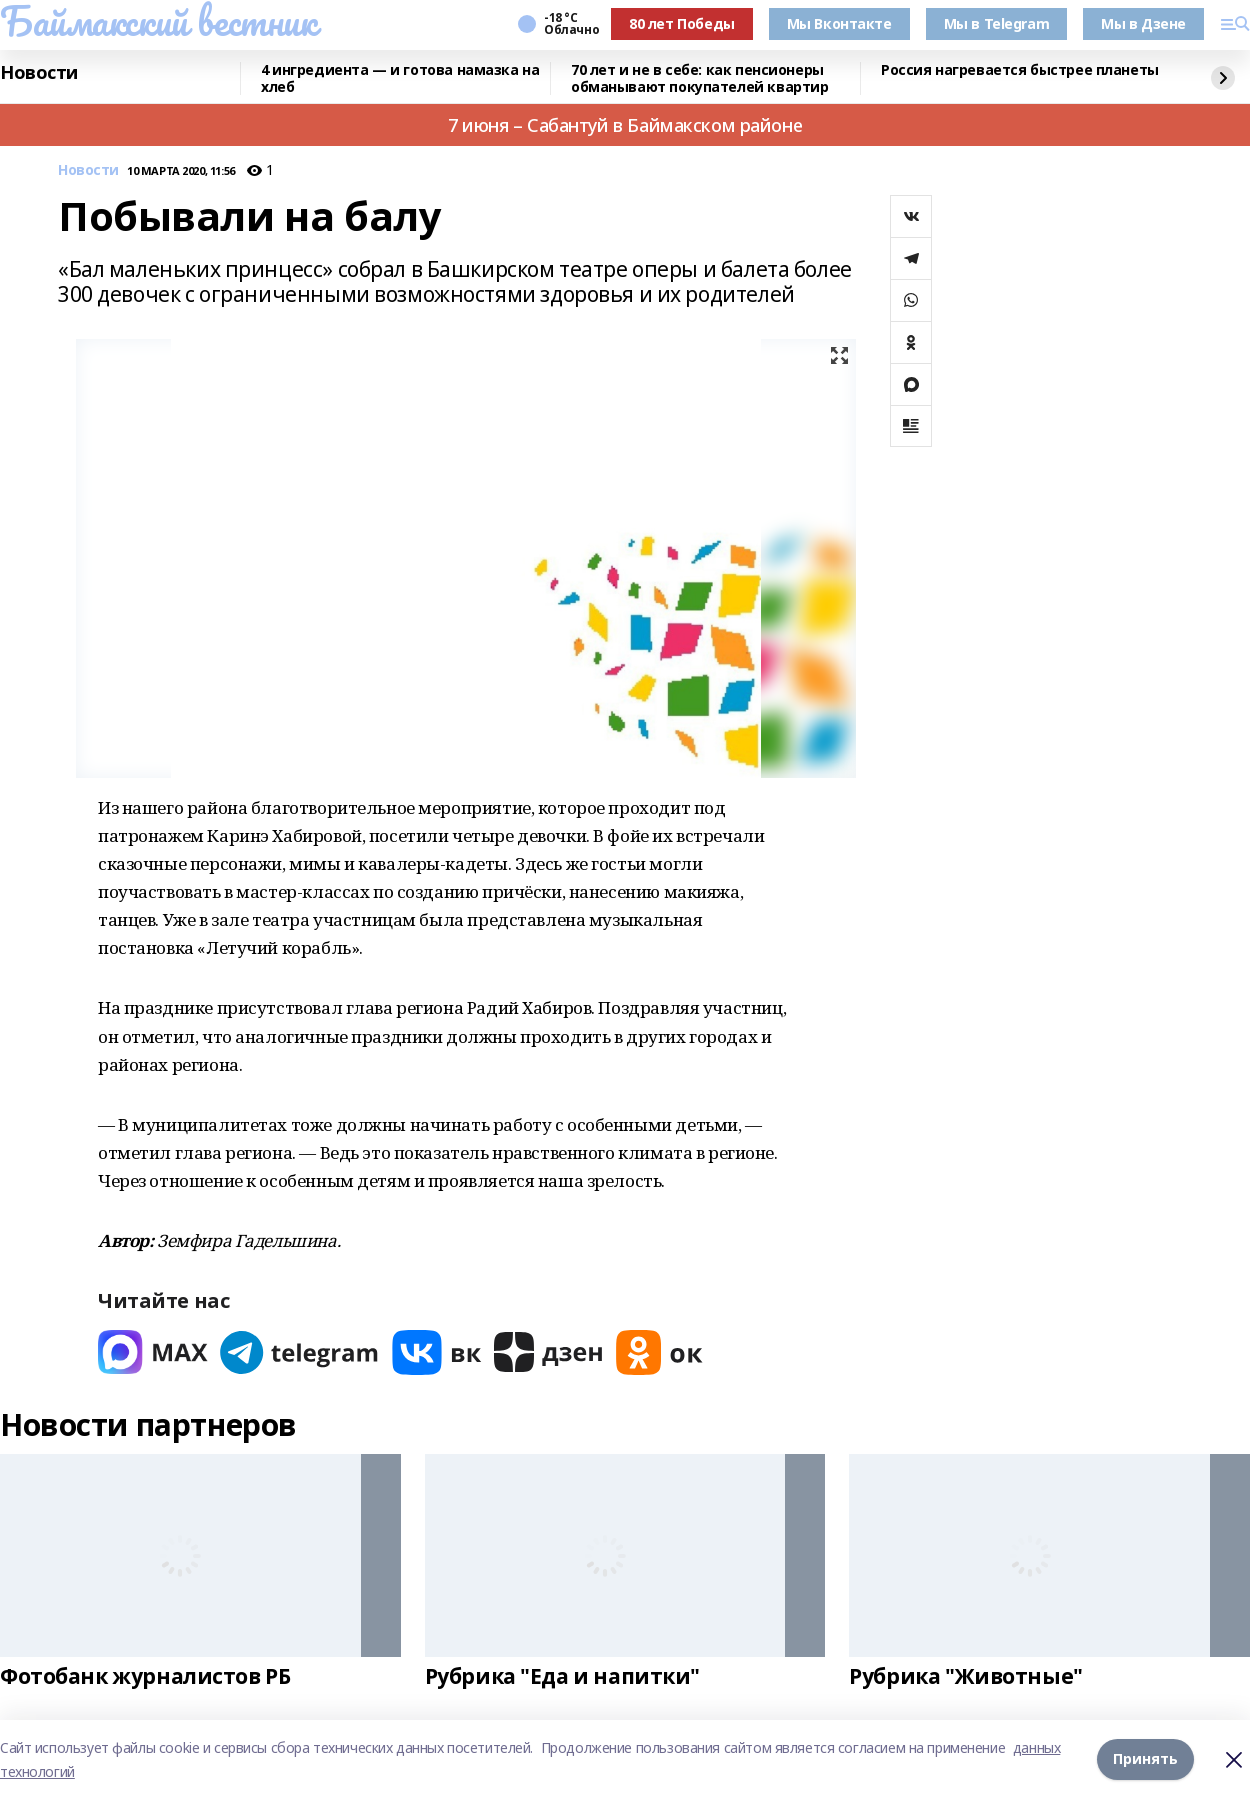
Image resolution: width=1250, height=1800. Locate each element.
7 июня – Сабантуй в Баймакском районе (625, 125)
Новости (39, 73)
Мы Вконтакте (839, 23)
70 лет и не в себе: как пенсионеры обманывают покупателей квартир (699, 78)
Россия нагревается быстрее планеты (1020, 70)
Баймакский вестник (158, 21)
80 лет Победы (682, 23)
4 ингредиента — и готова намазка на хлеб (400, 78)
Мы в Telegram (997, 23)
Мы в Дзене (1143, 23)
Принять (1145, 1759)
